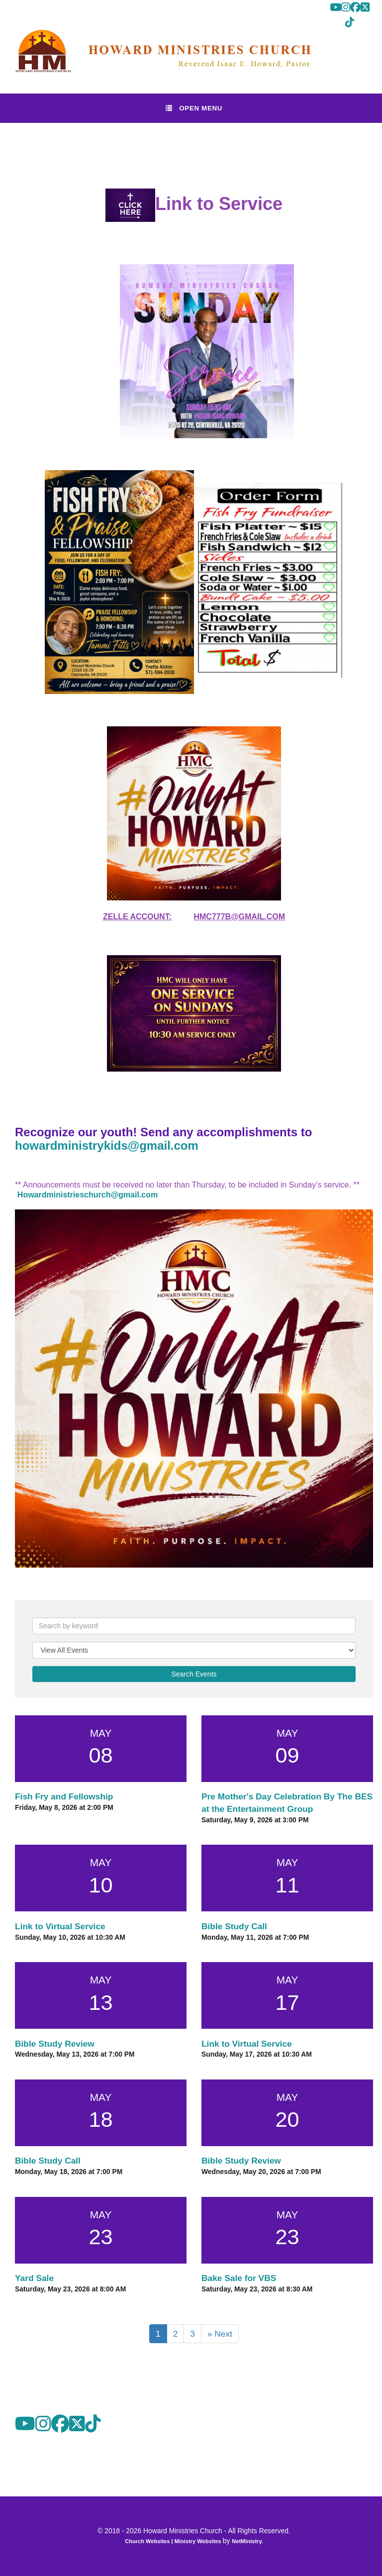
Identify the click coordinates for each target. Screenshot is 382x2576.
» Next (219, 2334)
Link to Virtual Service (60, 1926)
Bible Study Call (234, 1926)
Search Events (193, 1674)
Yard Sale (34, 2278)
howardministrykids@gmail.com (106, 1145)
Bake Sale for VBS (238, 2278)
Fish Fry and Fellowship (64, 1796)
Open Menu (194, 108)
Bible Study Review (55, 2044)
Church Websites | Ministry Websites (174, 2541)
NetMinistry (247, 2541)
